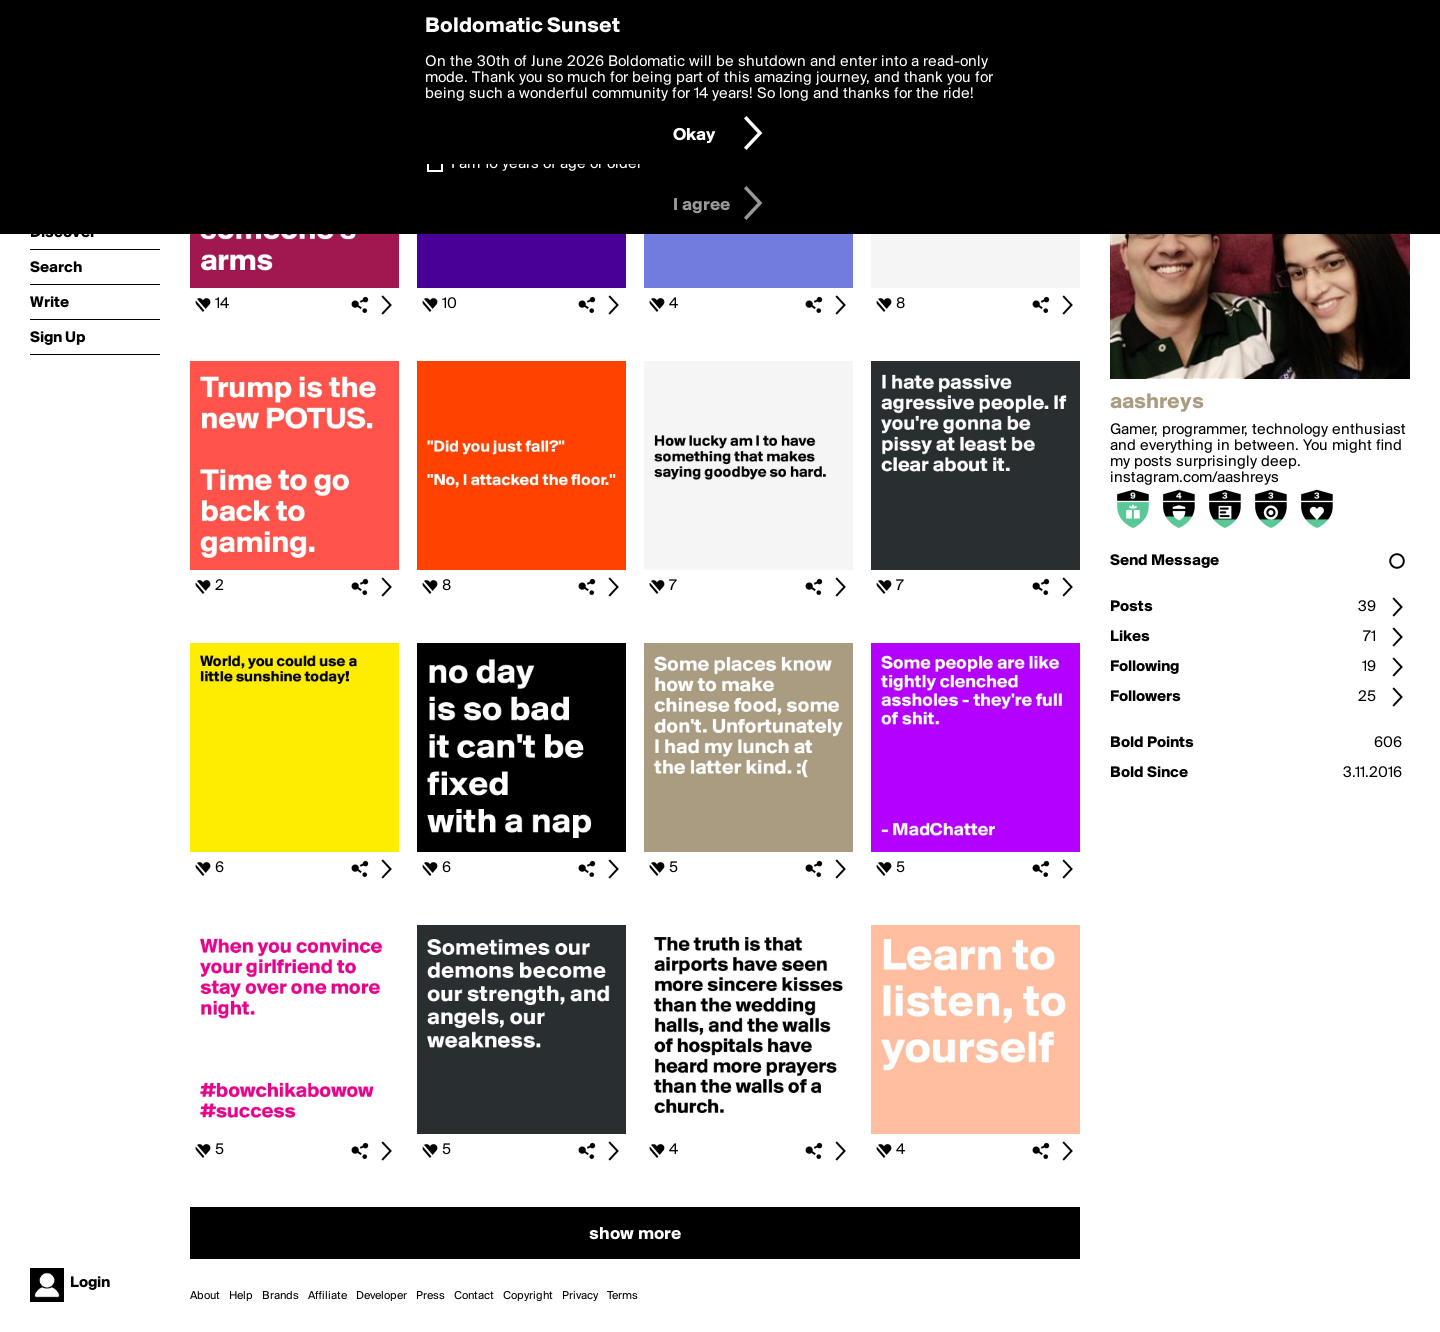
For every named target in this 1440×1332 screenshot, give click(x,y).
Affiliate (327, 1296)
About (205, 1296)
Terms (622, 1296)
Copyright (528, 1296)
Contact (474, 1296)
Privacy (580, 1296)
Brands (280, 1296)
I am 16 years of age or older (546, 164)
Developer (381, 1296)
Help (241, 1296)
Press (430, 1296)
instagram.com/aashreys (1194, 478)
